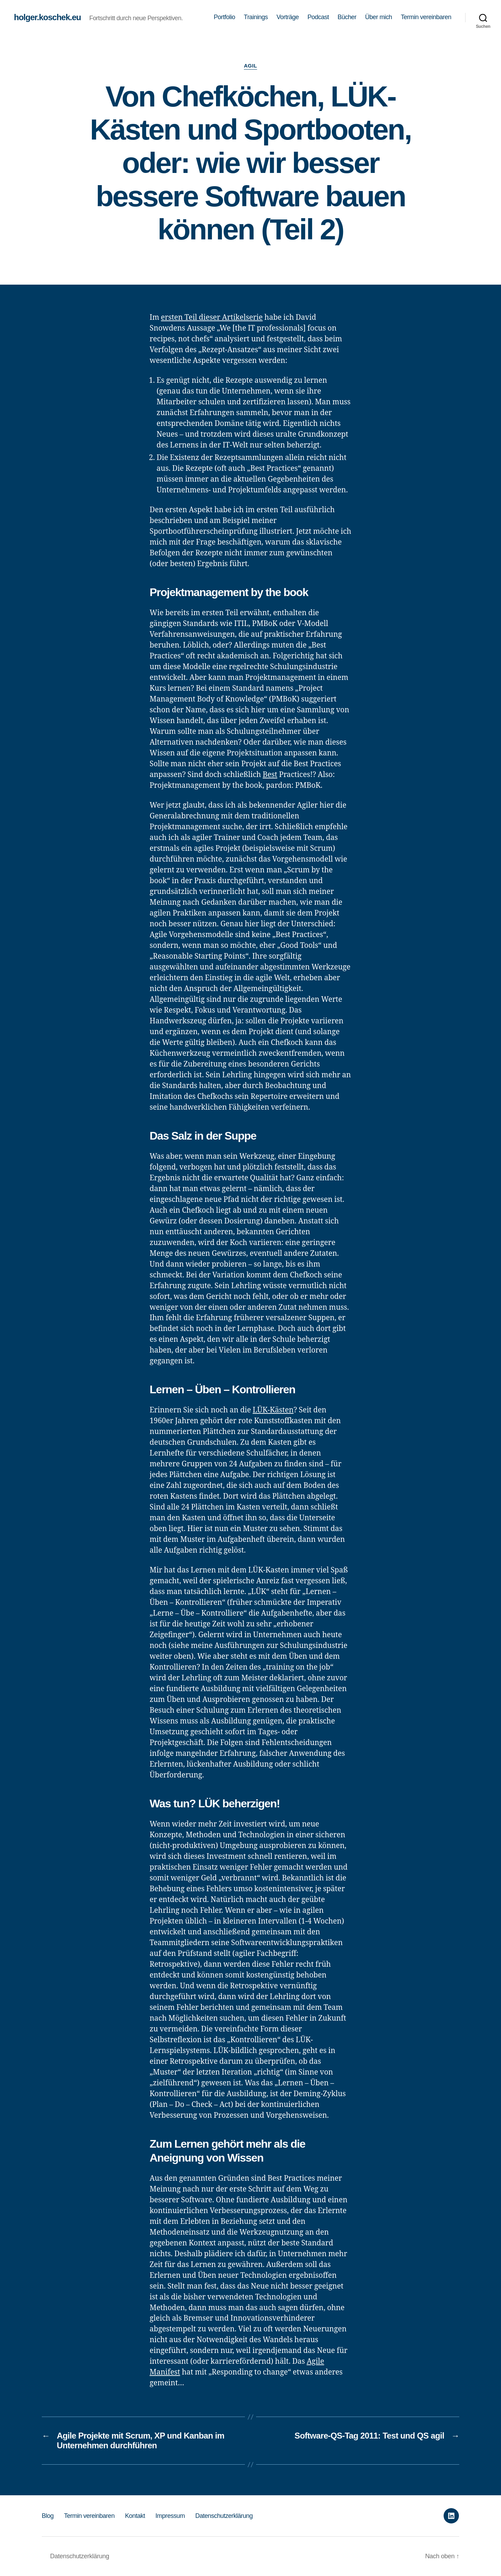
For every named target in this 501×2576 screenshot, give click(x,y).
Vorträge (288, 17)
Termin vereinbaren (426, 17)
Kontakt (135, 2515)
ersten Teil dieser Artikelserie (212, 317)
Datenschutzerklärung (224, 2515)
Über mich (378, 17)
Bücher (346, 17)
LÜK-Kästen (273, 1410)
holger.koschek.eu (47, 17)
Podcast (318, 17)
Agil (250, 66)
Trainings (256, 17)
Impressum (170, 2515)
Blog (48, 2515)
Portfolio (224, 17)
